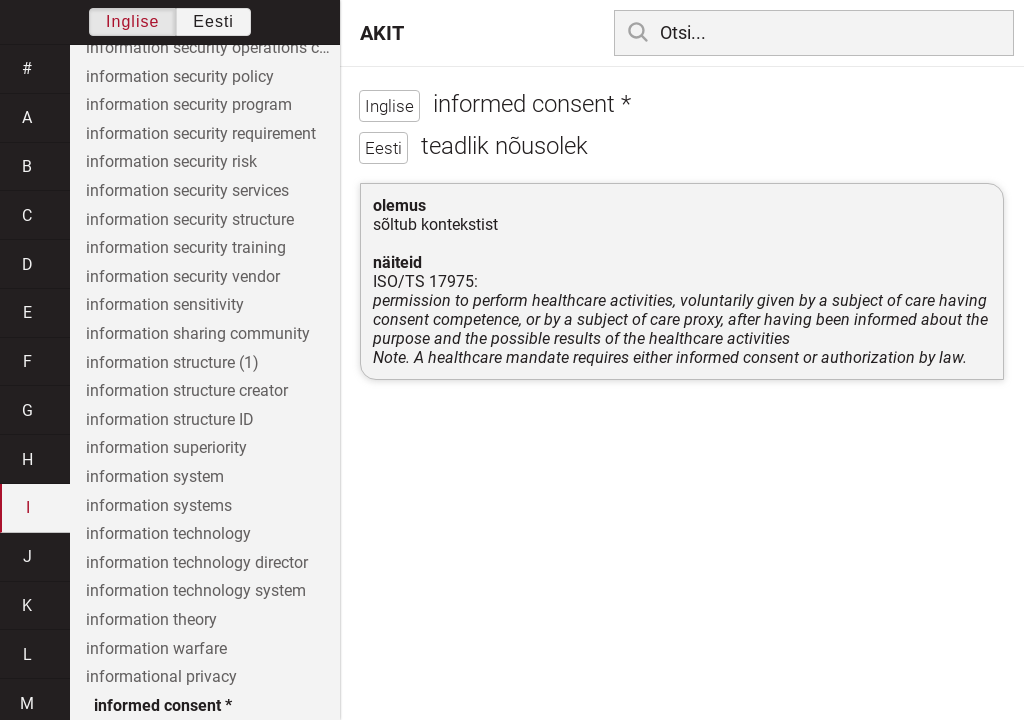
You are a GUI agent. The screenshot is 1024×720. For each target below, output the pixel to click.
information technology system (196, 590)
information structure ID (170, 419)
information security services (187, 190)
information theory (151, 619)
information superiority (166, 447)
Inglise (132, 21)
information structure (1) (172, 362)
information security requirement (201, 133)
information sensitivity (165, 304)
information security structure (190, 219)
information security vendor (183, 276)
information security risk (171, 161)
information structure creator (187, 390)
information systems (159, 505)
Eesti (213, 21)
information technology (168, 533)
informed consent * (163, 705)
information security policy (180, 76)
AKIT (382, 33)
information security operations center (213, 47)
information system (155, 476)
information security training (186, 247)
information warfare (156, 648)
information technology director (197, 562)
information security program (189, 104)
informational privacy (161, 676)
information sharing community (198, 333)
